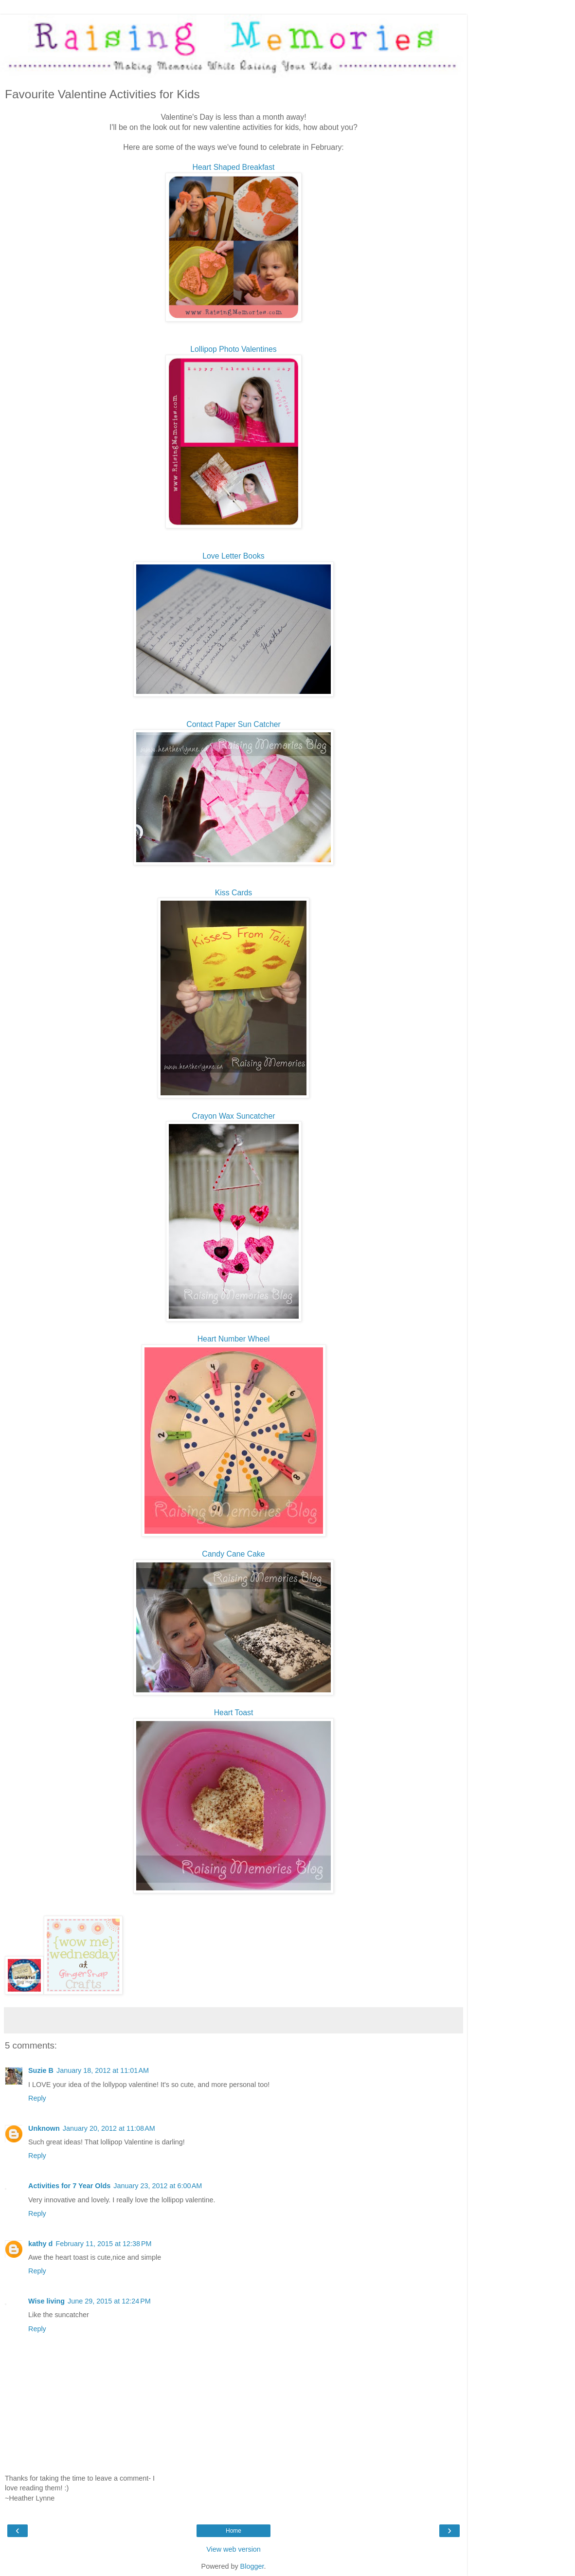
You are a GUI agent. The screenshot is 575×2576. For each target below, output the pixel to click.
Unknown (44, 2128)
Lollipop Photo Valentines (233, 349)
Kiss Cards (233, 893)
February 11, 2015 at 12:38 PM (103, 2244)
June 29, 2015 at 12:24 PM (109, 2301)
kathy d (40, 2244)
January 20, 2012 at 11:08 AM (109, 2128)
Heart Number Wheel (234, 1339)
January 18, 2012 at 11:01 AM (102, 2070)
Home (233, 2530)
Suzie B (41, 2070)
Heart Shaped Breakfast (234, 167)
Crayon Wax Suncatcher (233, 1116)
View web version (233, 2549)
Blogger (252, 2566)
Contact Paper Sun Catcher (233, 724)
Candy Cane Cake (233, 1554)
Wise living (46, 2301)
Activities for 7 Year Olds (69, 2186)
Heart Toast (233, 1712)
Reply (37, 2098)
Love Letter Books (233, 556)
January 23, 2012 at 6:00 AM (157, 2186)
